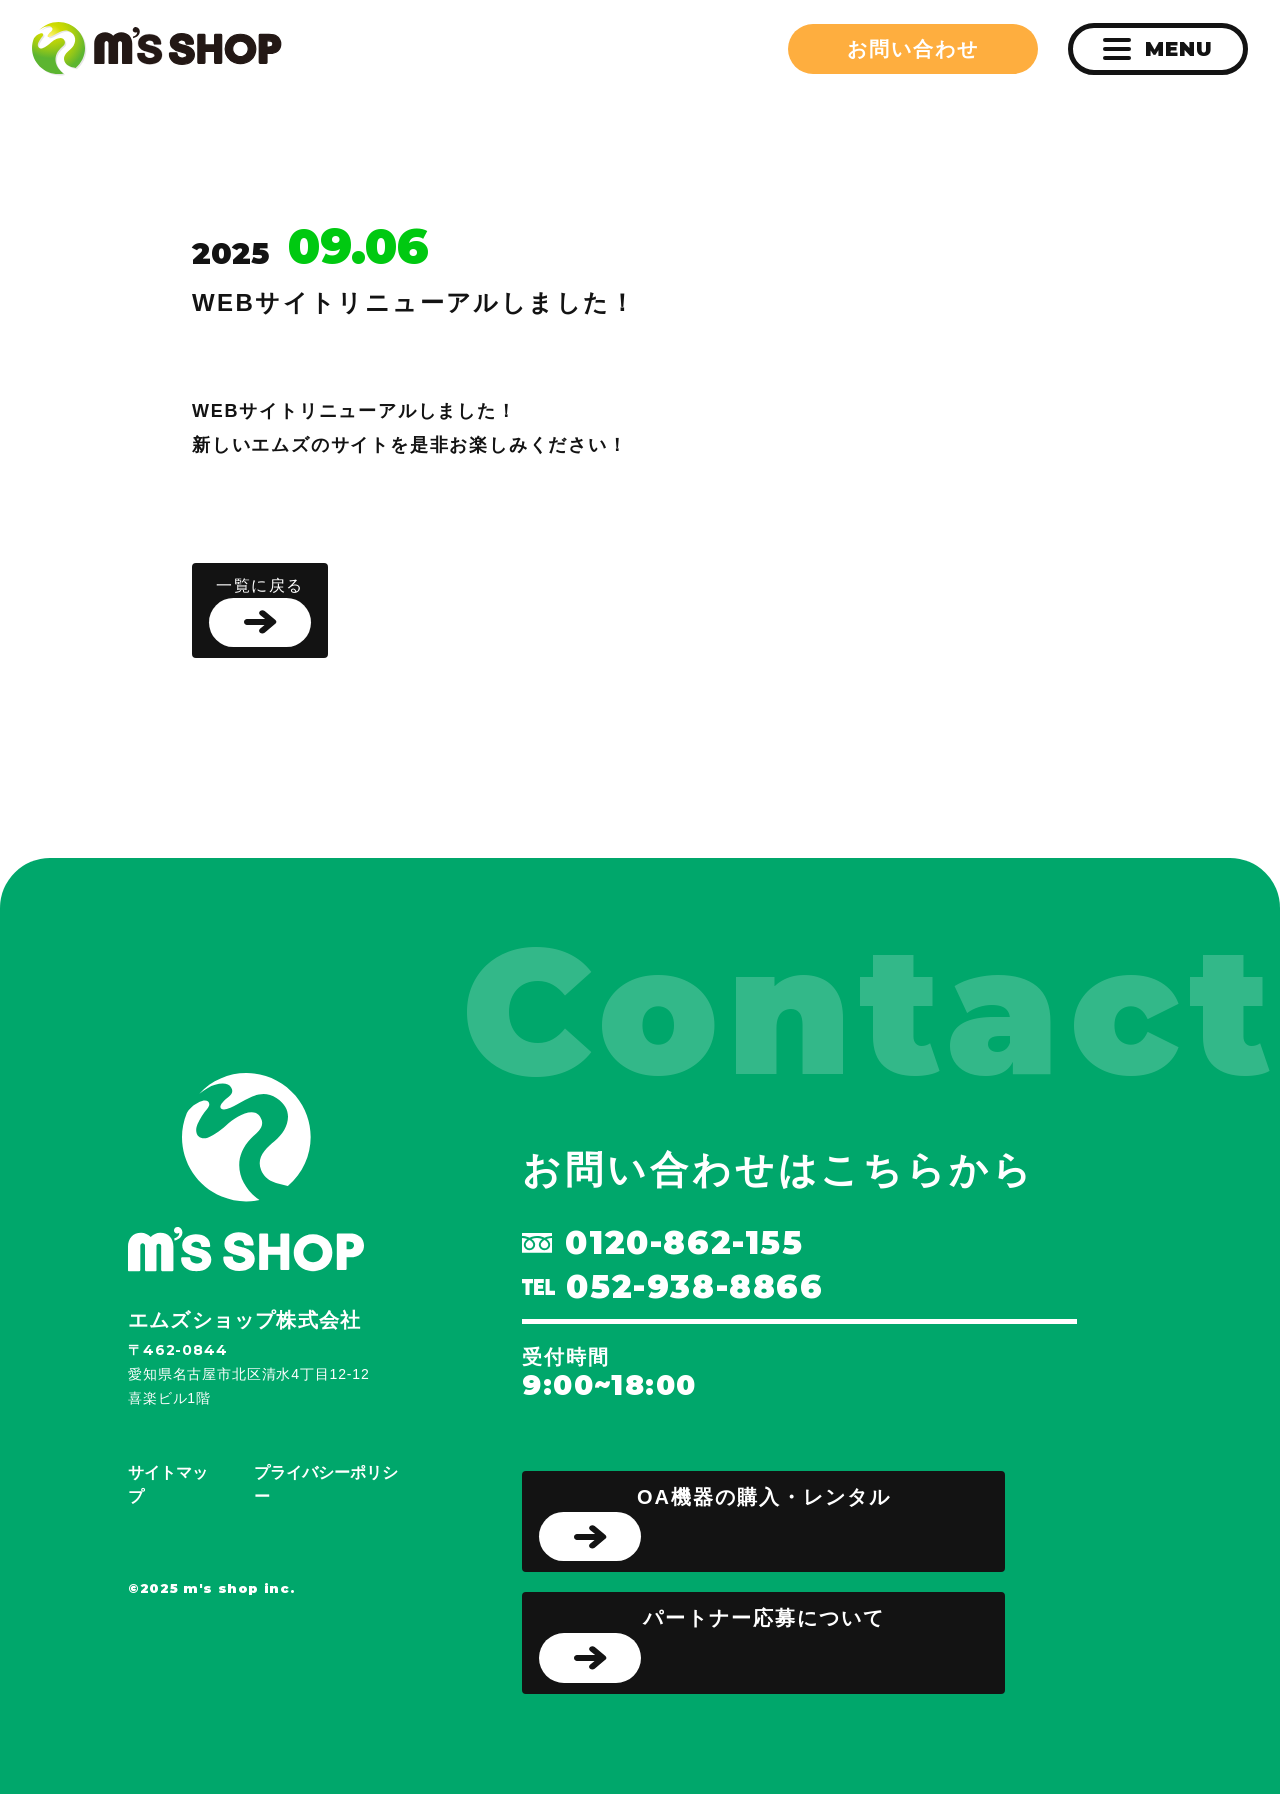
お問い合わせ (913, 49)
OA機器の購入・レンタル (715, 1524)
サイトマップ (168, 1484)
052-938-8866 (672, 1287)
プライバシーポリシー (326, 1484)
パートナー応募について (712, 1645)
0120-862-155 (662, 1243)
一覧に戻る (260, 612)
